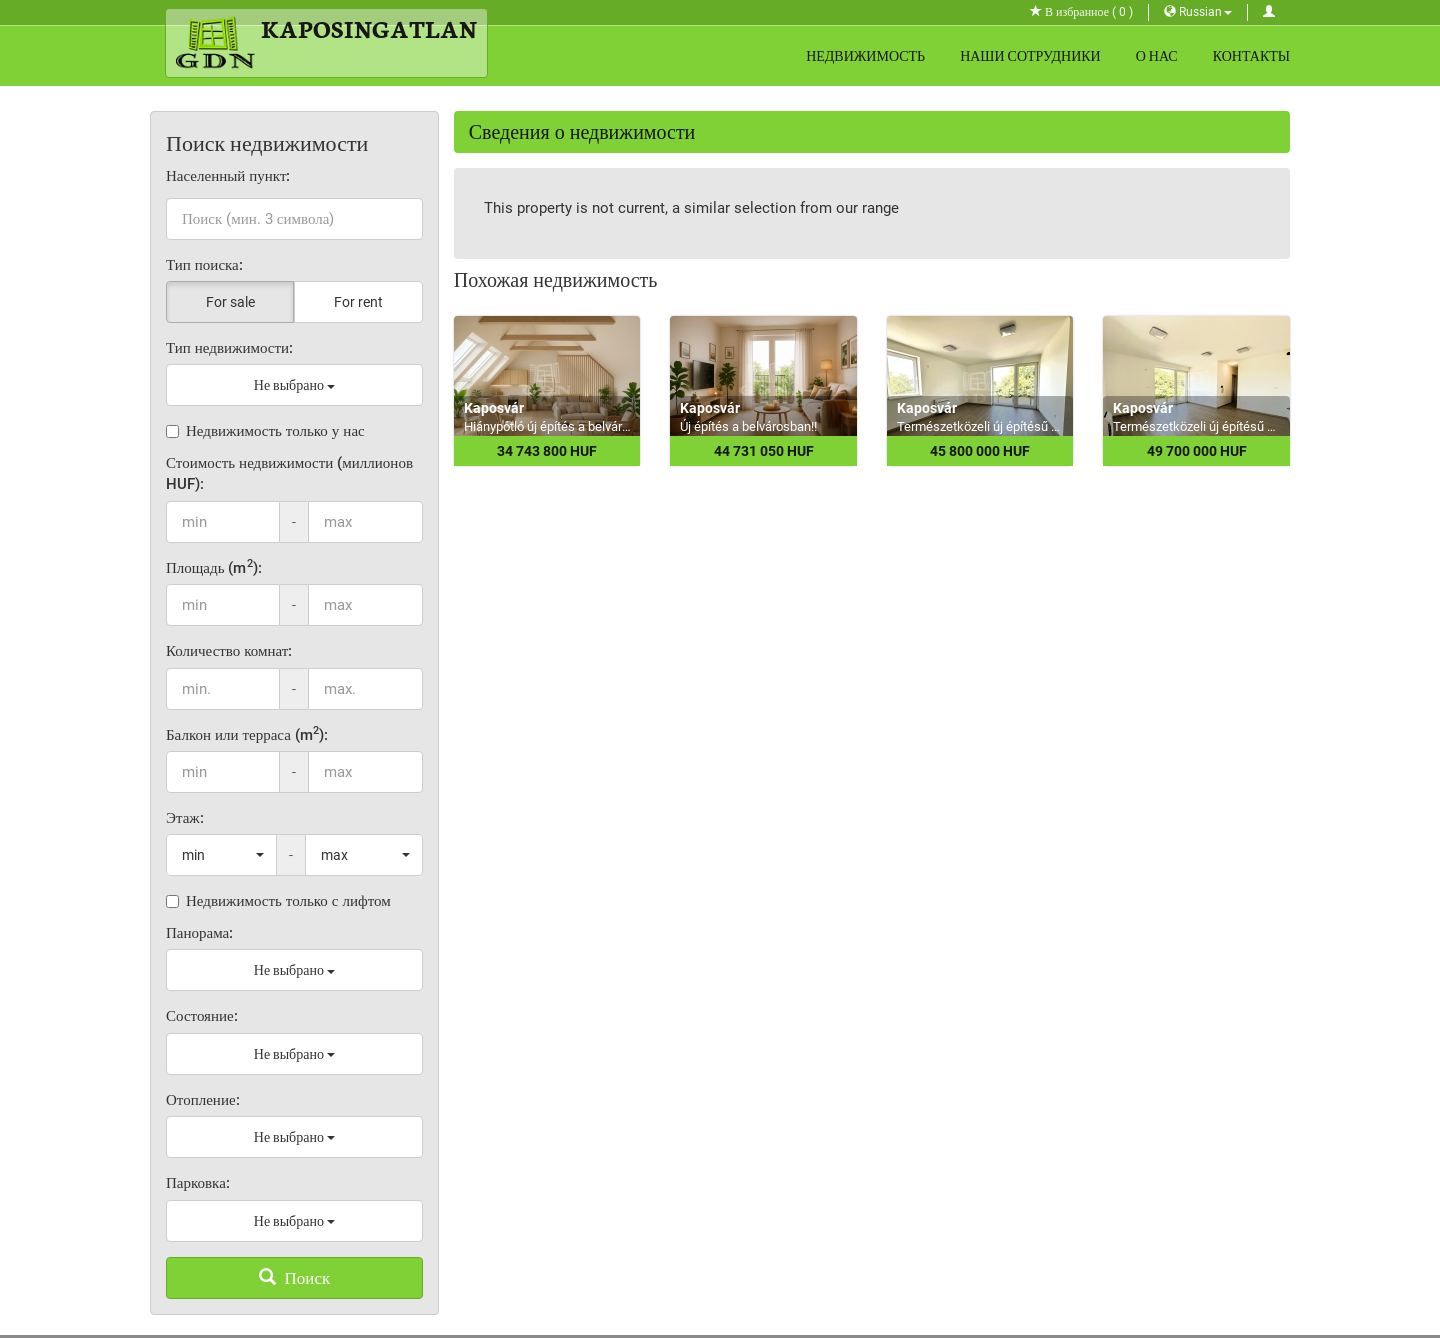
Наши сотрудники (1030, 56)
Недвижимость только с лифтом (278, 901)
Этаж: (185, 818)
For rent (358, 302)
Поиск (295, 1278)
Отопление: (203, 1100)
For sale (230, 302)
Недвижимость (865, 56)
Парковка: (198, 1183)
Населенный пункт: (228, 176)
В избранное (1081, 12)
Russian (1198, 12)
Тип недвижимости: (229, 348)
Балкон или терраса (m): (247, 734)
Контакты (1251, 56)
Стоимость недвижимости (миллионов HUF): (289, 473)
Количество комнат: (229, 651)
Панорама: (199, 933)
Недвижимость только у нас (265, 431)
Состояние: (202, 1016)
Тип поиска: (204, 265)
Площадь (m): (214, 567)
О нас (1157, 56)
